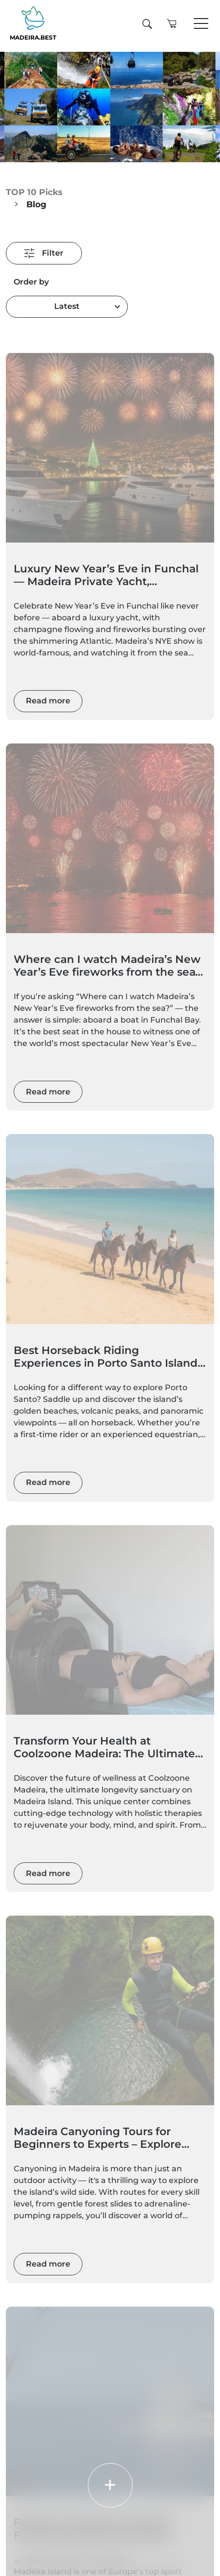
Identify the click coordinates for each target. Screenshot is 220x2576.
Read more (48, 700)
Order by (31, 281)
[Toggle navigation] (201, 24)
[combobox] (67, 307)
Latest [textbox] (67, 306)
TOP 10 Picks (34, 192)
